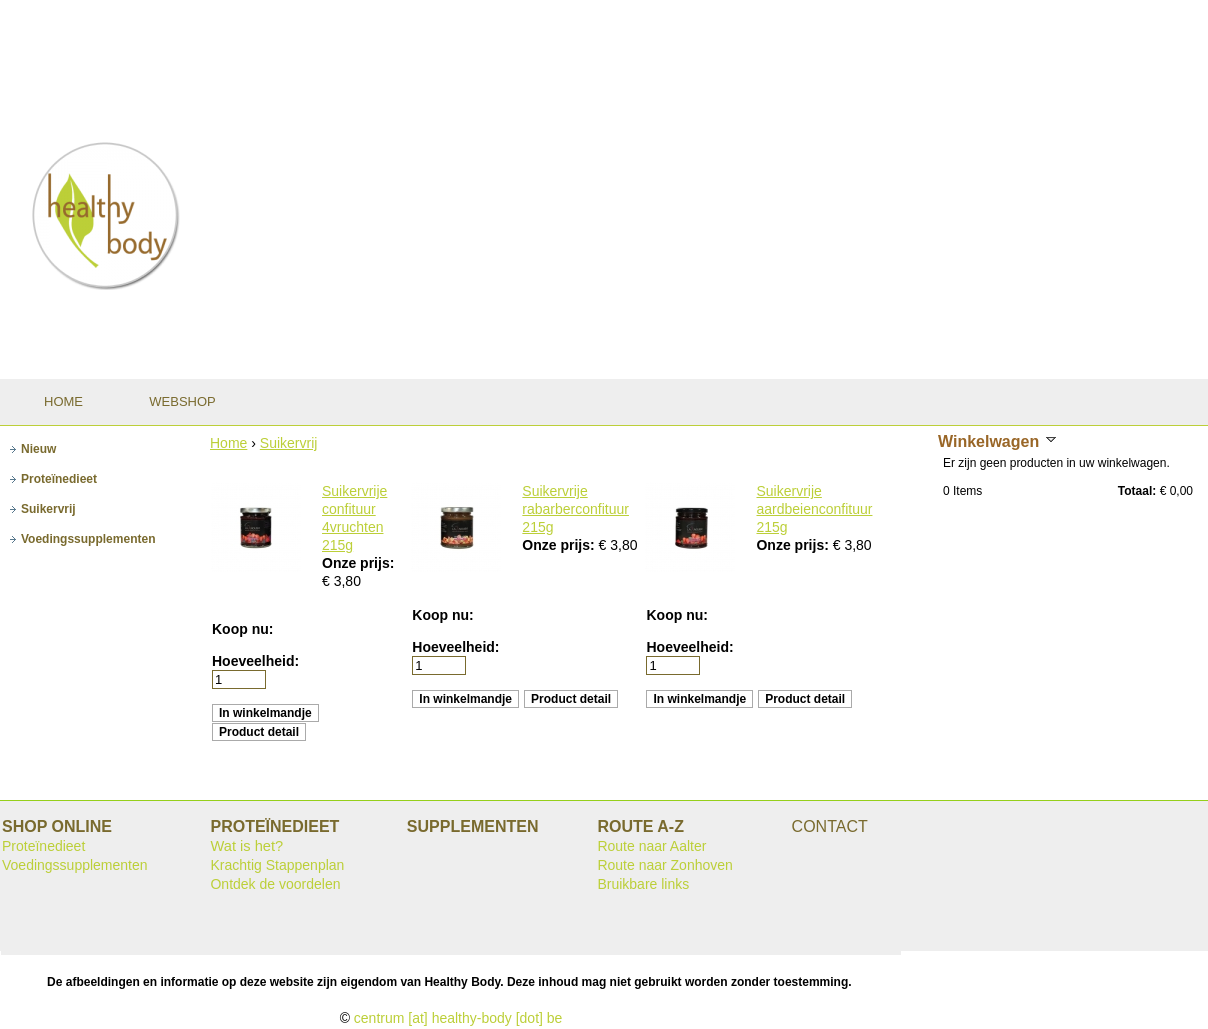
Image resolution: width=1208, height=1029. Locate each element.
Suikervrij (289, 443)
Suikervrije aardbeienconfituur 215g (814, 509)
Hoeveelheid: (255, 661)
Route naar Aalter (651, 846)
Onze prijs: (358, 563)
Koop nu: (242, 629)
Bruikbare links (643, 884)
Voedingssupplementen (75, 865)
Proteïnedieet (43, 846)
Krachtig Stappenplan (277, 865)
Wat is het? (246, 846)
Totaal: (1137, 491)
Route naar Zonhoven (664, 865)
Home (228, 443)
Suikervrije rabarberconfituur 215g (575, 509)
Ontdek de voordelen (275, 884)
